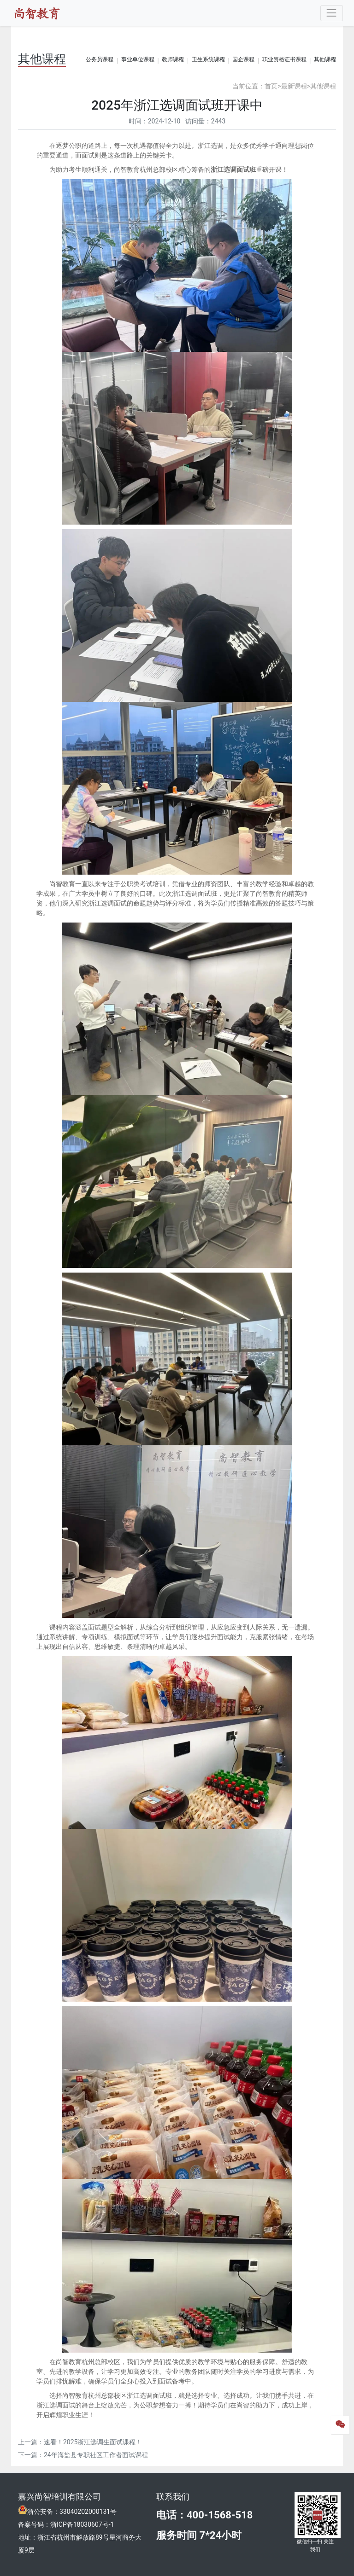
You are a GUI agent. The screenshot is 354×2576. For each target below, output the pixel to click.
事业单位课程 (137, 59)
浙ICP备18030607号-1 (82, 2524)
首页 (271, 86)
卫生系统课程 (208, 59)
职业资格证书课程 (284, 59)
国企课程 (243, 59)
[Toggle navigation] (331, 13)
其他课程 (325, 59)
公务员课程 (99, 59)
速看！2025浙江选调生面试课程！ (93, 2442)
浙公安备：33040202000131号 (72, 2511)
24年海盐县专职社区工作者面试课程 (96, 2455)
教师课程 (173, 59)
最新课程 (294, 86)
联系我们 (172, 2496)
